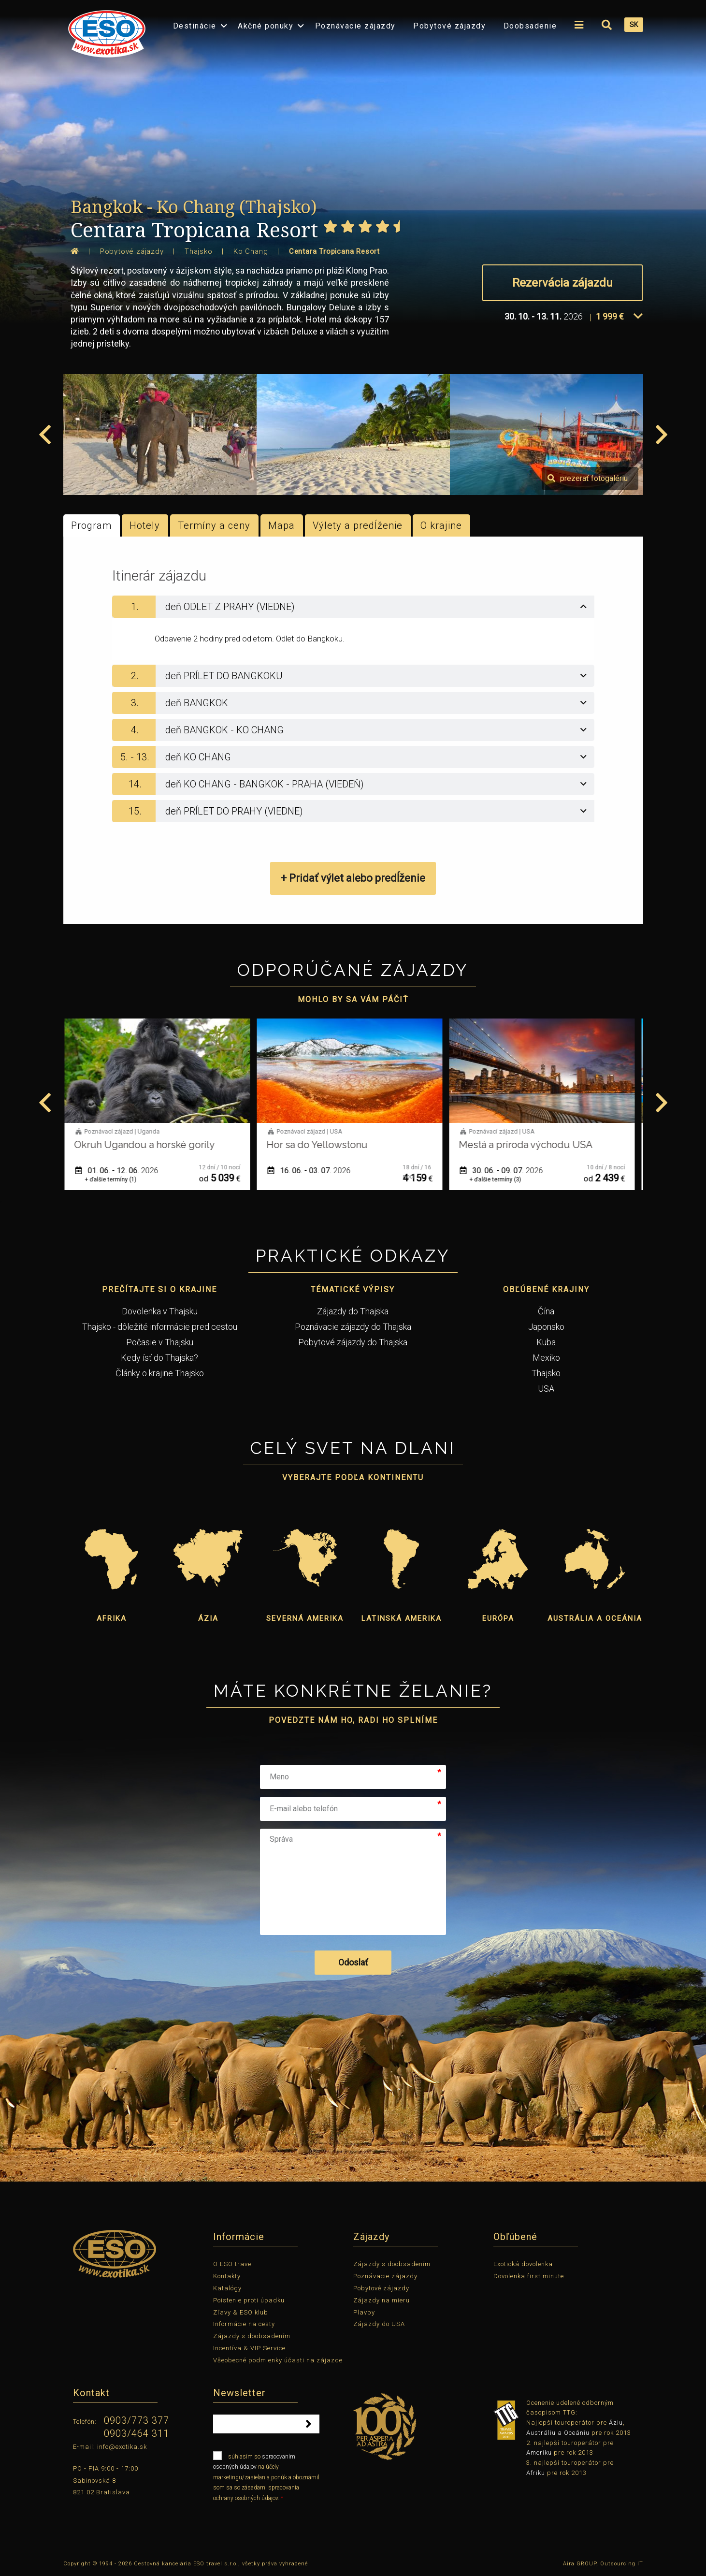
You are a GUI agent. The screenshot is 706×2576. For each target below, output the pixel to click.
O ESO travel (233, 2264)
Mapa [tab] (281, 525)
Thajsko (546, 1373)
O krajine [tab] (441, 525)
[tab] (353, 607)
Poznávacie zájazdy (355, 25)
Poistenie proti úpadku (249, 2300)
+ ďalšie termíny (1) (114, 1179)
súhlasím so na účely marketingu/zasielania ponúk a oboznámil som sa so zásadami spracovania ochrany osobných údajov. (266, 2476)
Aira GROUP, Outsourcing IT (603, 2564)
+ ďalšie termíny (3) (499, 1179)
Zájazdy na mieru (381, 2300)
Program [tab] (91, 525)
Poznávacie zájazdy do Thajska (353, 1327)
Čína (546, 1311)
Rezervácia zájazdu (562, 283)
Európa (498, 1618)
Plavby (364, 2312)
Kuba (546, 1342)
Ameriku (539, 2452)
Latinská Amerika (401, 1618)
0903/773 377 (136, 2420)
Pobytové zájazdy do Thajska (352, 1342)
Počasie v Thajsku (159, 1342)
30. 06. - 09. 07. (505, 1170)
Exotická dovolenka (523, 2264)
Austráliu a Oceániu (558, 2432)
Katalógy (227, 2288)
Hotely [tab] (145, 525)
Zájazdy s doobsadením (251, 2336)
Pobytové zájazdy (449, 25)
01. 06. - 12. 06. (120, 1170)
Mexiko (546, 1358)
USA (546, 1388)
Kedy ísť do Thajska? (159, 1358)
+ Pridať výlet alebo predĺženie (353, 878)
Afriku (535, 2472)
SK (634, 25)
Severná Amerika (305, 1618)
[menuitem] (104, 30)
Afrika (112, 1618)
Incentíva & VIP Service (249, 2348)
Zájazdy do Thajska (353, 1311)
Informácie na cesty (244, 2324)
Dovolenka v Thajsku (160, 1311)
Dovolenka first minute (528, 2276)
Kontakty (227, 2276)
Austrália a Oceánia (595, 1618)
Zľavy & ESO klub (240, 2312)
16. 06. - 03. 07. (312, 1170)
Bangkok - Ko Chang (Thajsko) (194, 206)
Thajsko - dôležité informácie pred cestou (159, 1327)
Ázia (208, 1618)
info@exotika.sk (122, 2446)
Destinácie (194, 25)
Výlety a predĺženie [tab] (358, 525)
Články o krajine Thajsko (159, 1373)
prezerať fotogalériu (588, 478)
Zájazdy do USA (379, 2324)
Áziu (616, 2422)
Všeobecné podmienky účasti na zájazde (278, 2360)
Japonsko (546, 1327)
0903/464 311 (136, 2433)
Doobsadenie (530, 25)
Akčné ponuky (265, 25)
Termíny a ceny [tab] (214, 525)
